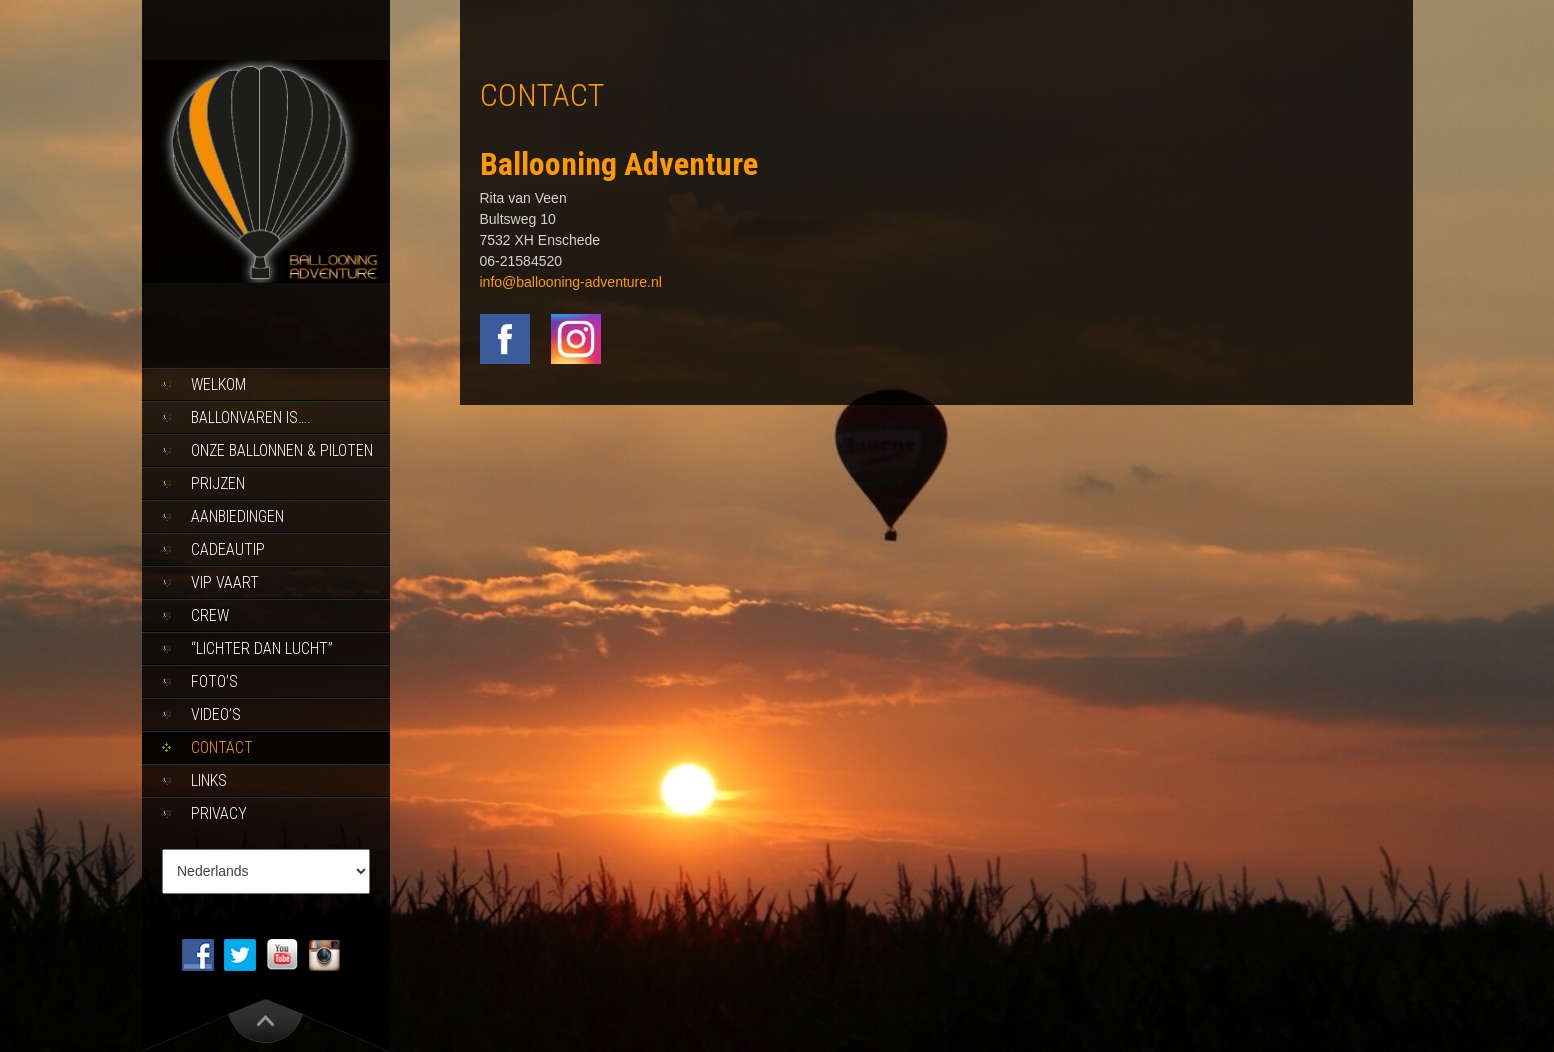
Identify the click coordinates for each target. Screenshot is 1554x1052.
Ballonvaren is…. (251, 417)
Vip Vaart (225, 582)
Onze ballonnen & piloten (282, 450)
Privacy (219, 813)
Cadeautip (228, 549)
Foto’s (214, 681)
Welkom (218, 384)
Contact (222, 747)
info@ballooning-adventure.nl (571, 282)
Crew (210, 615)
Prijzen (218, 483)
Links (209, 780)
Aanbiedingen (237, 516)
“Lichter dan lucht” (262, 648)
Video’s (216, 714)
